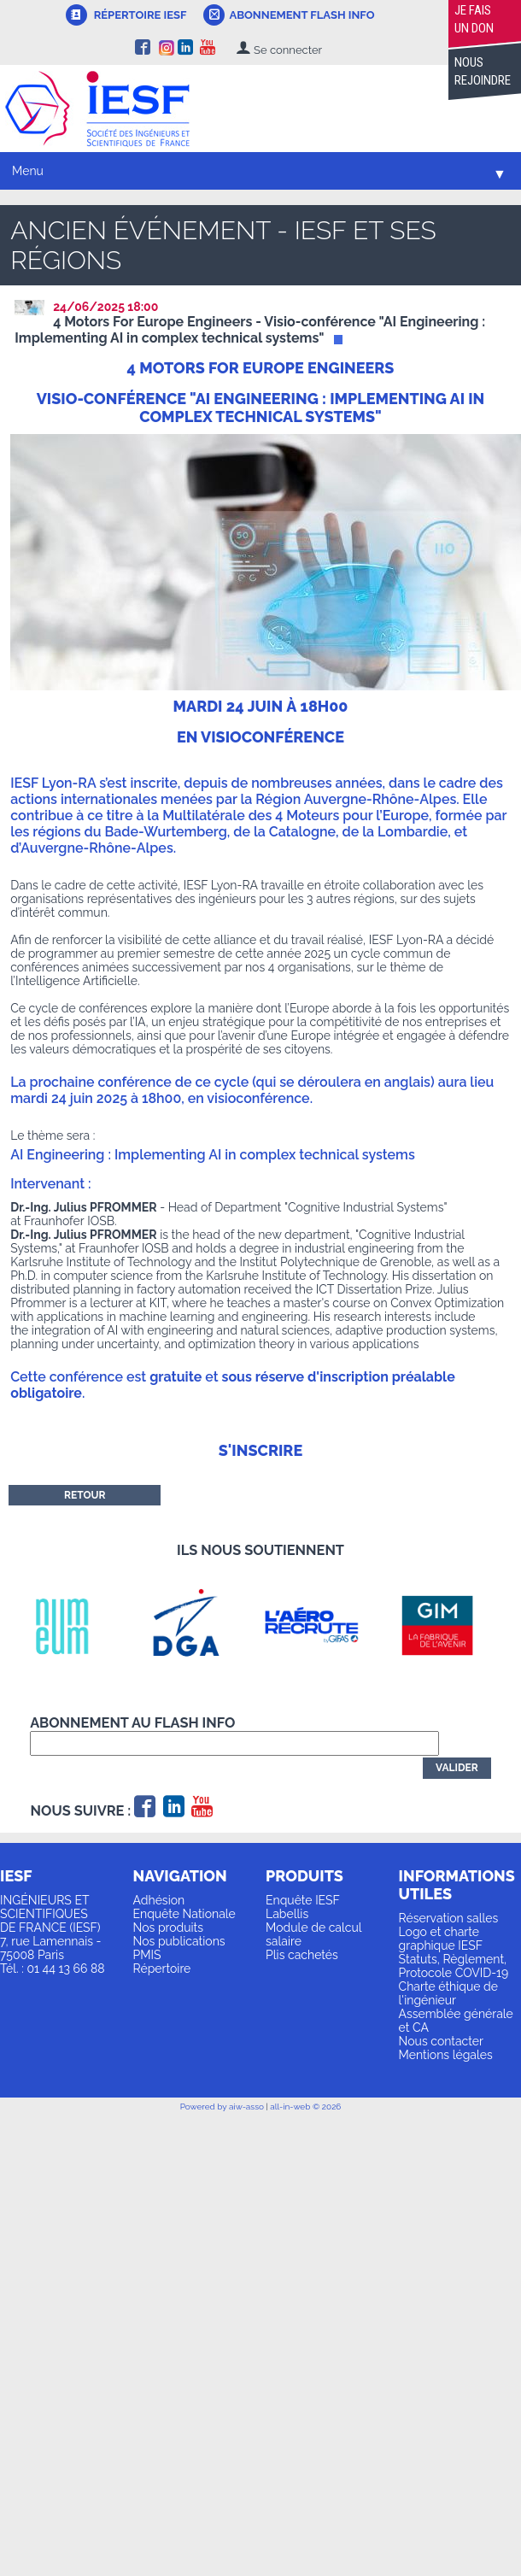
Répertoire (162, 1968)
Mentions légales (446, 2055)
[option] (73, 1625)
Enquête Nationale (184, 1914)
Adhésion (159, 1900)
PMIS (147, 1955)
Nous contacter (441, 2041)
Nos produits (168, 1927)
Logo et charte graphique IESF (441, 1938)
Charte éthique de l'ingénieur (448, 1993)
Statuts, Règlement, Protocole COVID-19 (454, 1966)
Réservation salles (449, 1918)
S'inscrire (260, 1450)
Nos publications (179, 1941)
